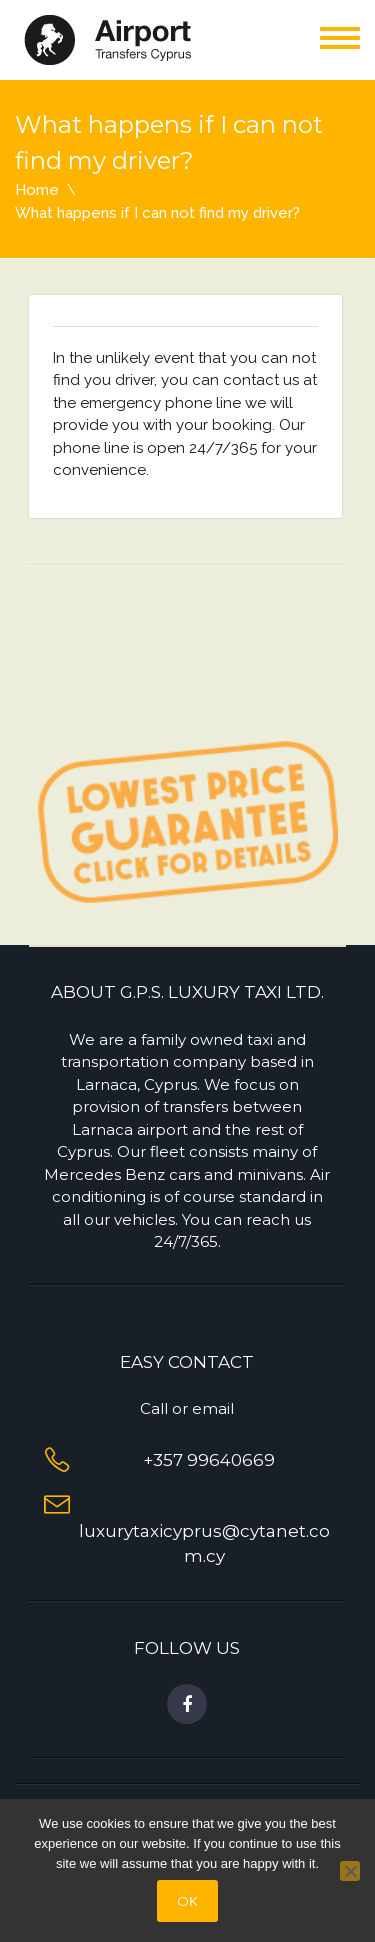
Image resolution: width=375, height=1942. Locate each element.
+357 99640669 (205, 1460)
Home (37, 190)
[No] (350, 1871)
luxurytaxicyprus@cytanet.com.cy (204, 1530)
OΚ (187, 1901)
